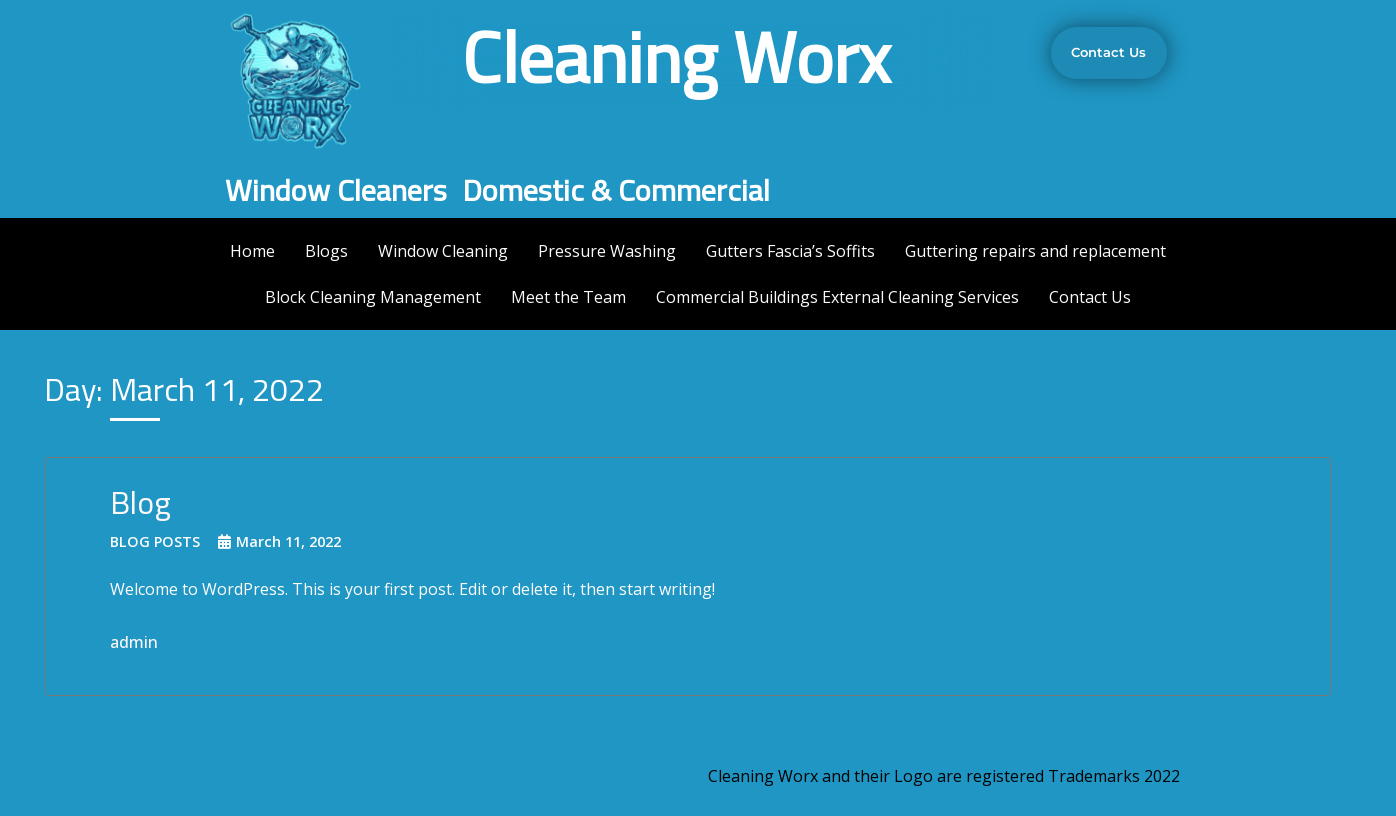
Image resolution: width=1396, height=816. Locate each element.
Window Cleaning (443, 251)
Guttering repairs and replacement (1035, 251)
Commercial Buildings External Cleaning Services (837, 297)
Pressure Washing (607, 251)
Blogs (326, 251)
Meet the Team (568, 297)
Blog (140, 502)
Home (252, 251)
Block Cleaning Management (373, 297)
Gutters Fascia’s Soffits (790, 251)
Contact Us (1090, 297)
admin (134, 642)
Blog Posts (155, 541)
